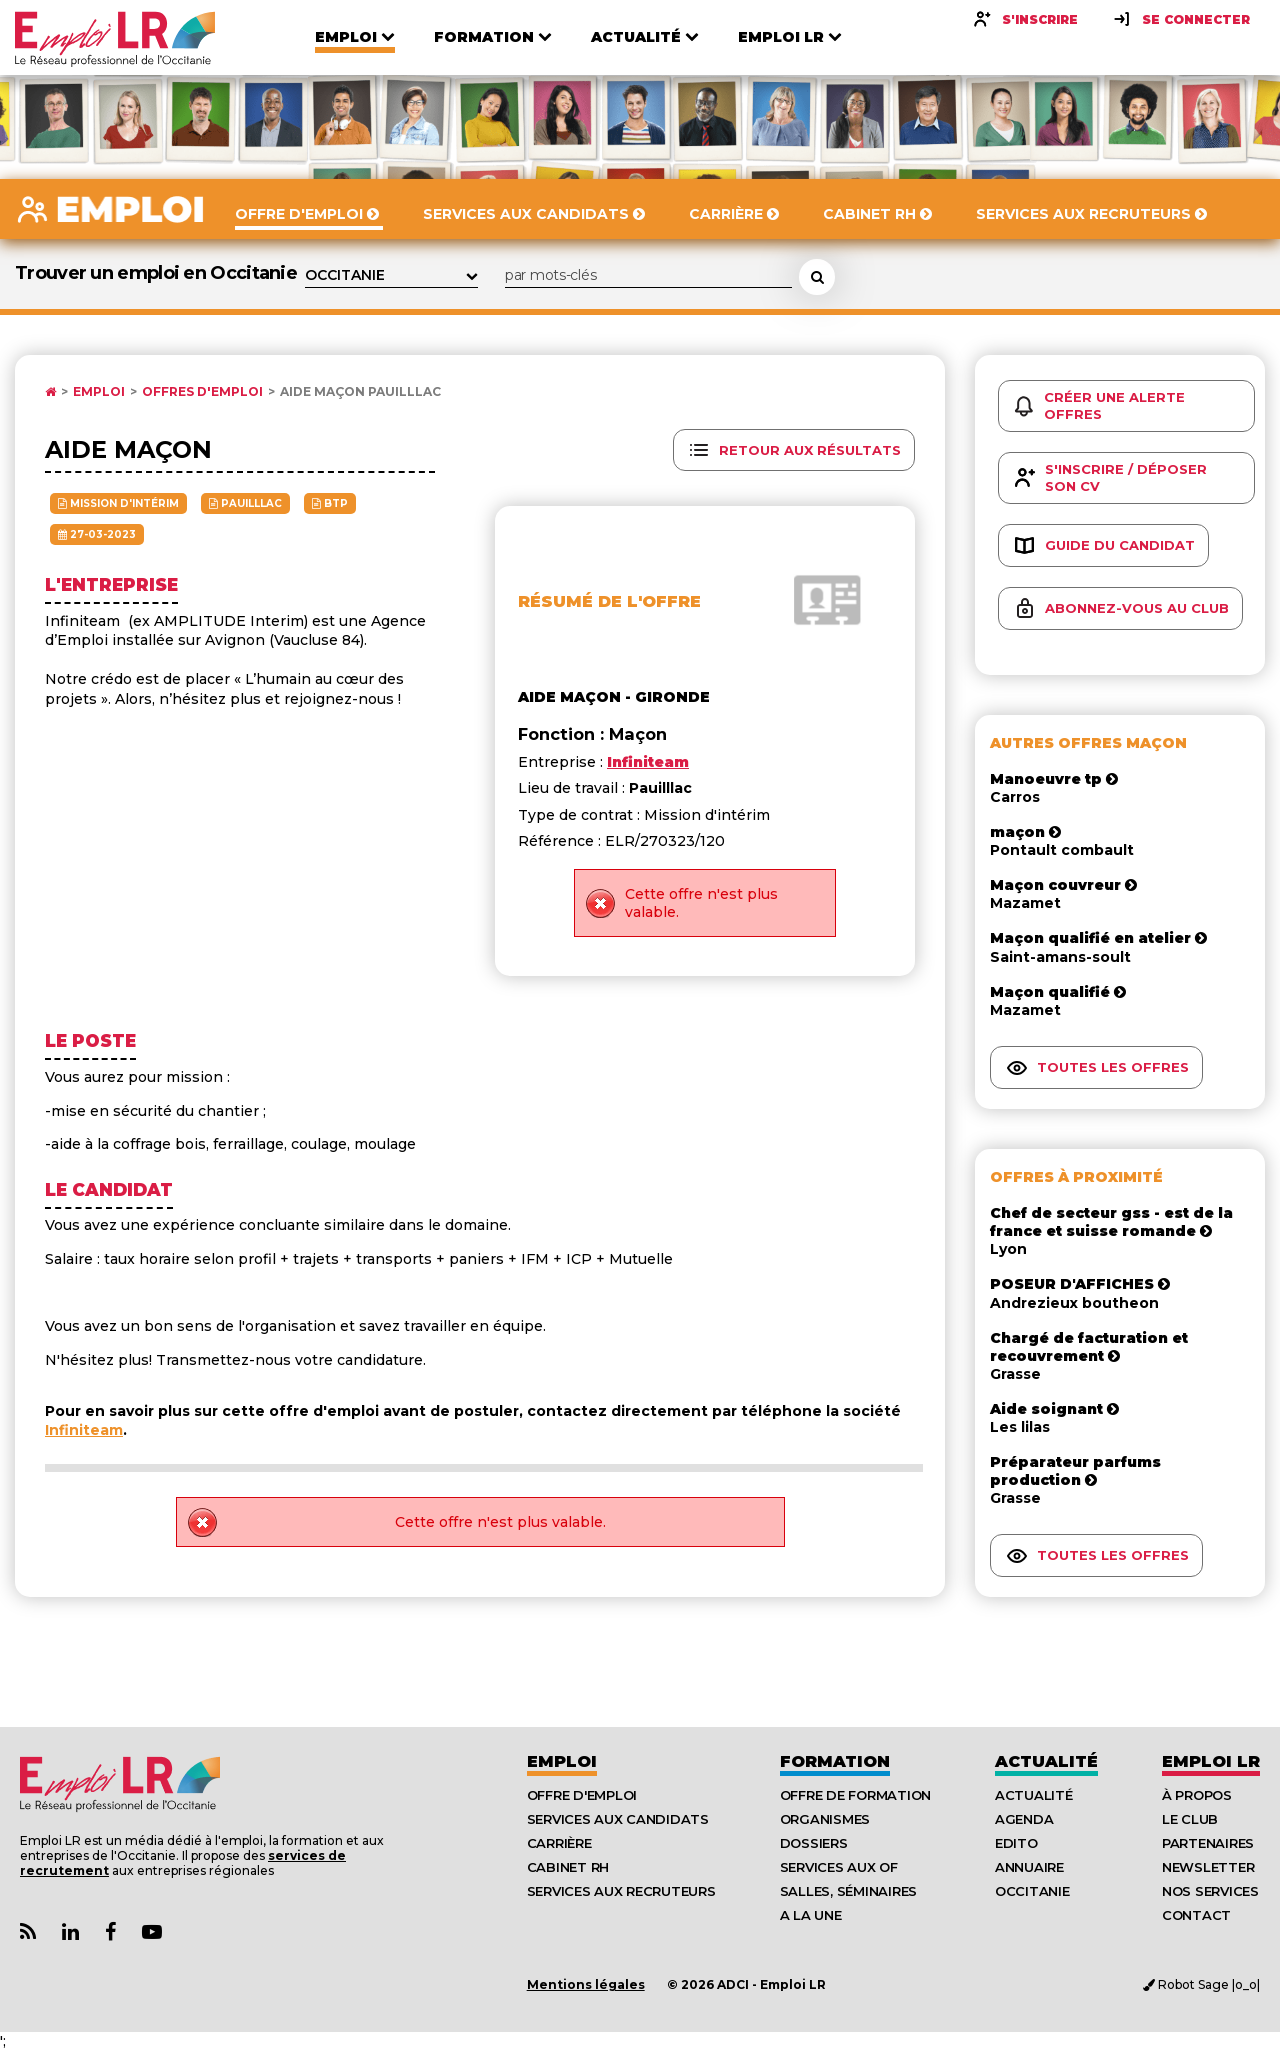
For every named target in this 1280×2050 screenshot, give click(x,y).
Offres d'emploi (202, 392)
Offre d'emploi (582, 1795)
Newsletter (1208, 1867)
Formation (835, 1761)
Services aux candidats (618, 1819)
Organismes (825, 1819)
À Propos (1197, 1795)
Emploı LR (1211, 1761)
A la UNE (811, 1915)
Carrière (559, 1843)
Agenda (1024, 1819)
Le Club (1190, 1819)
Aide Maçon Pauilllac (360, 392)
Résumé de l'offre (609, 601)
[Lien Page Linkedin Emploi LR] (70, 1932)
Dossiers (814, 1843)
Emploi (99, 392)
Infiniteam (84, 1430)
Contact (1196, 1915)
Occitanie (1032, 1891)
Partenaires (1208, 1843)
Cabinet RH (568, 1867)
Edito (1016, 1843)
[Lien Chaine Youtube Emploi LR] (152, 1932)
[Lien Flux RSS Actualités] (28, 1932)
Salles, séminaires (848, 1891)
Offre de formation (855, 1795)
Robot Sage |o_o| (1201, 1984)
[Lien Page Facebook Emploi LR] (110, 1932)
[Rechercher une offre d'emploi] (817, 277)
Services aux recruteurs (621, 1891)
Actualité (1046, 1761)
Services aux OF (839, 1867)
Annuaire (1029, 1867)
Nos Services (1210, 1891)
